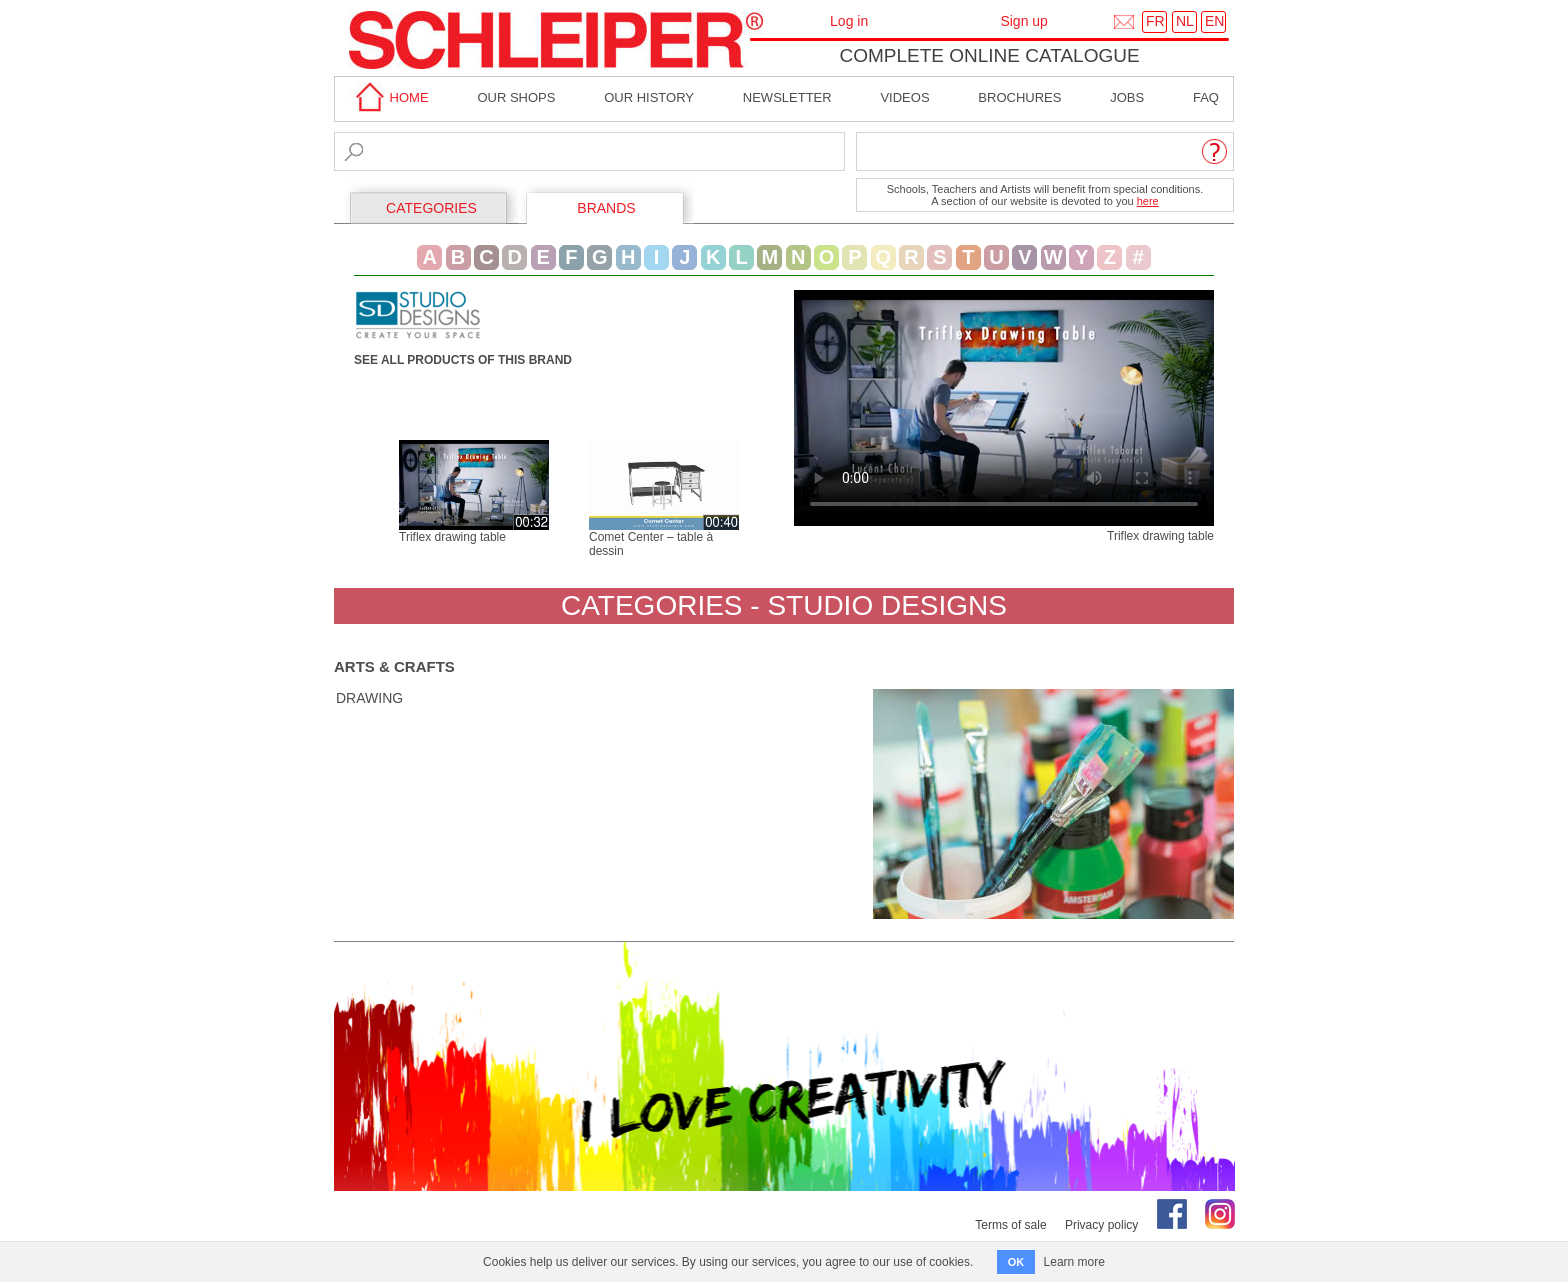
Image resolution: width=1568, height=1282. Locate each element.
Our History (649, 97)
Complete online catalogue (989, 55)
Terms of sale (1010, 1225)
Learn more (1074, 1262)
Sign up (1023, 21)
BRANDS (606, 208)
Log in (849, 21)
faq (1206, 97)
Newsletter (787, 97)
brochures (1019, 97)
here (1148, 201)
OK (1016, 1262)
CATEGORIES (431, 208)
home (389, 97)
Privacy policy (1101, 1225)
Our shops (516, 97)
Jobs (1127, 97)
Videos (904, 97)
